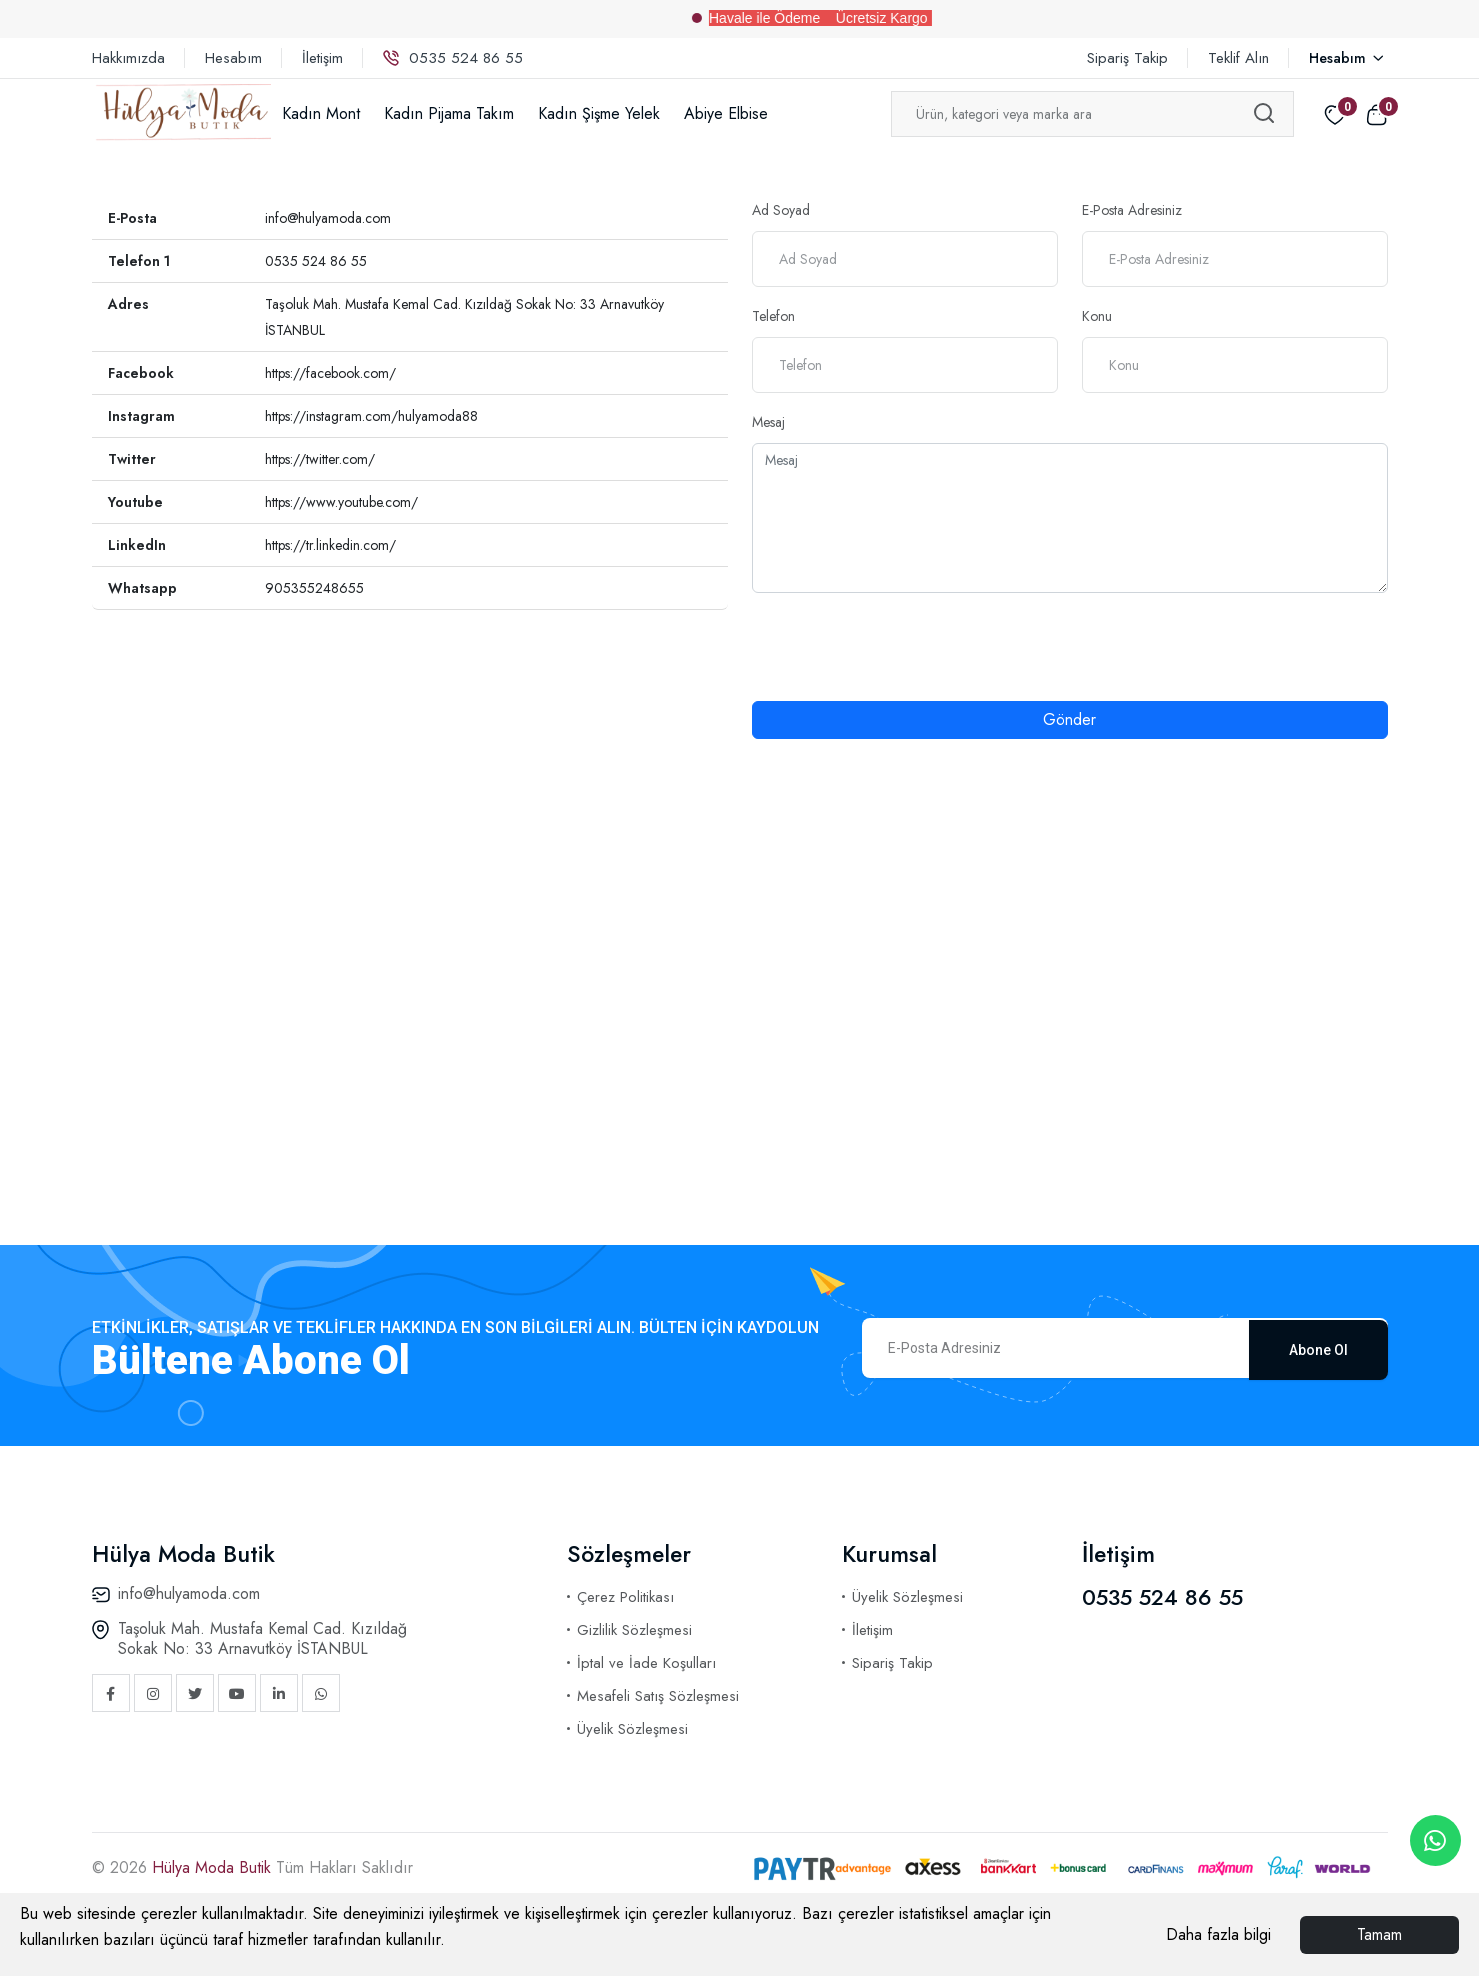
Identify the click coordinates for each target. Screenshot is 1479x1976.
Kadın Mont (321, 113)
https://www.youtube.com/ (341, 502)
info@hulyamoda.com (328, 218)
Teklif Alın (1238, 58)
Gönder (1069, 719)
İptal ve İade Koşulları (646, 1663)
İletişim (322, 58)
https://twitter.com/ (320, 459)
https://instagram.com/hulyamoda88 (371, 416)
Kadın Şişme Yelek (599, 113)
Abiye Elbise (726, 113)
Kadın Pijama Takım (449, 113)
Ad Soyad (781, 210)
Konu (1097, 316)
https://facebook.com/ (330, 373)
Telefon (773, 316)
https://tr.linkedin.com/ (330, 545)
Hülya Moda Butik (214, 1867)
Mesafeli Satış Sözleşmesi (658, 1696)
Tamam (1379, 1934)
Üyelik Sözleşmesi (632, 1729)
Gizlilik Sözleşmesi (634, 1630)
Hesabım (233, 58)
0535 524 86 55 (453, 58)
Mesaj (768, 422)
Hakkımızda (128, 58)
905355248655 (314, 588)
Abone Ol (1318, 1348)
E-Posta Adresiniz (1132, 210)
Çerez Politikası (625, 1597)
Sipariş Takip (1127, 58)
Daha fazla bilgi (1218, 1934)
